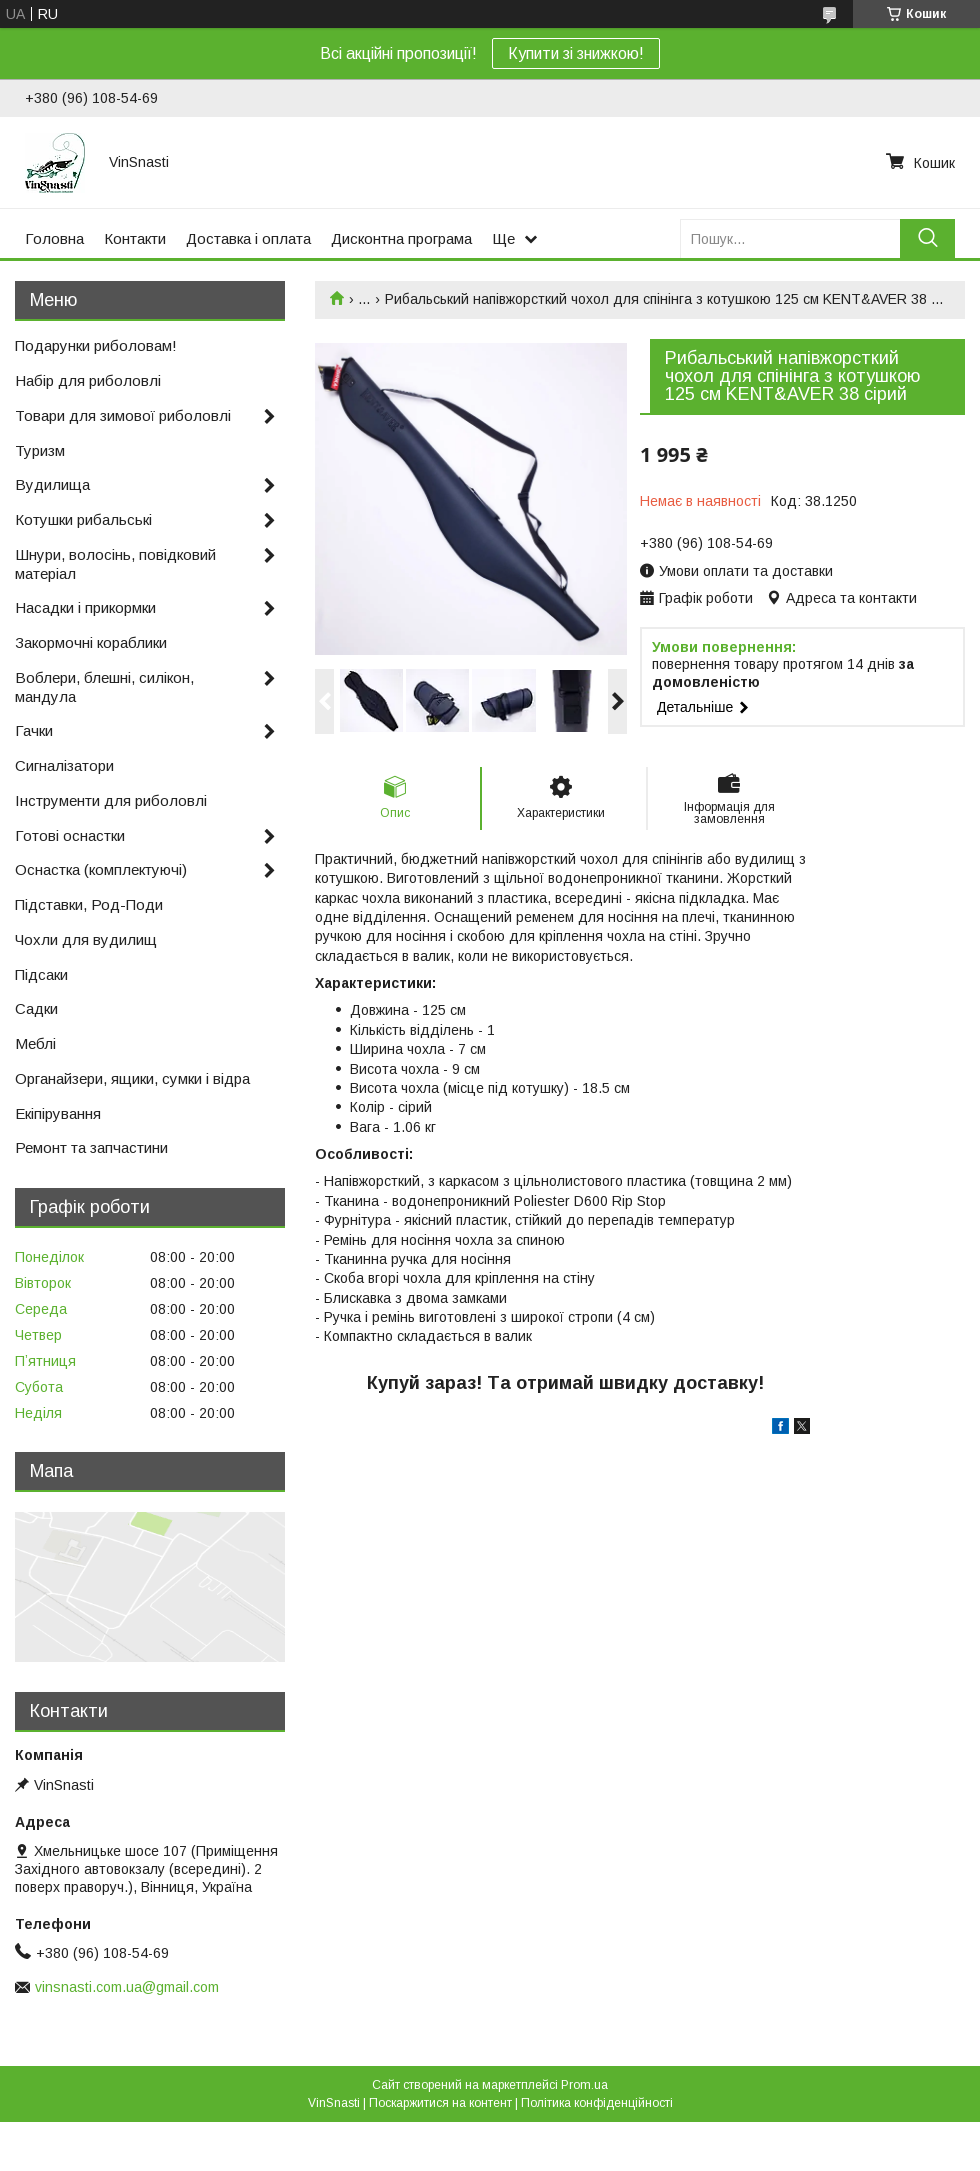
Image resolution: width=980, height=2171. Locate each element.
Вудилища (52, 484)
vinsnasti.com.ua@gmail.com (127, 1987)
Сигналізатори (64, 765)
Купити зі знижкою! (576, 53)
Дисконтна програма (401, 238)
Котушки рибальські (83, 519)
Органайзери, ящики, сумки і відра (132, 1078)
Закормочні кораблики (91, 642)
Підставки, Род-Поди (89, 904)
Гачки (34, 730)
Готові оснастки (70, 835)
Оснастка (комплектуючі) (101, 869)
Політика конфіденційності (597, 2103)
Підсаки (41, 974)
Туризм (40, 450)
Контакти (135, 238)
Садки (36, 1008)
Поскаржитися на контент (440, 2103)
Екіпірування (58, 1113)
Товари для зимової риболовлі (123, 415)
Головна (54, 238)
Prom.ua (584, 2085)
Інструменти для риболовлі (111, 800)
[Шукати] (927, 238)
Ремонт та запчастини (91, 1147)
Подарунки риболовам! (96, 345)
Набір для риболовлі (88, 380)
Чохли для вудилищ (86, 939)
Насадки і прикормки (85, 607)
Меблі (35, 1043)
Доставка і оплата (248, 238)
